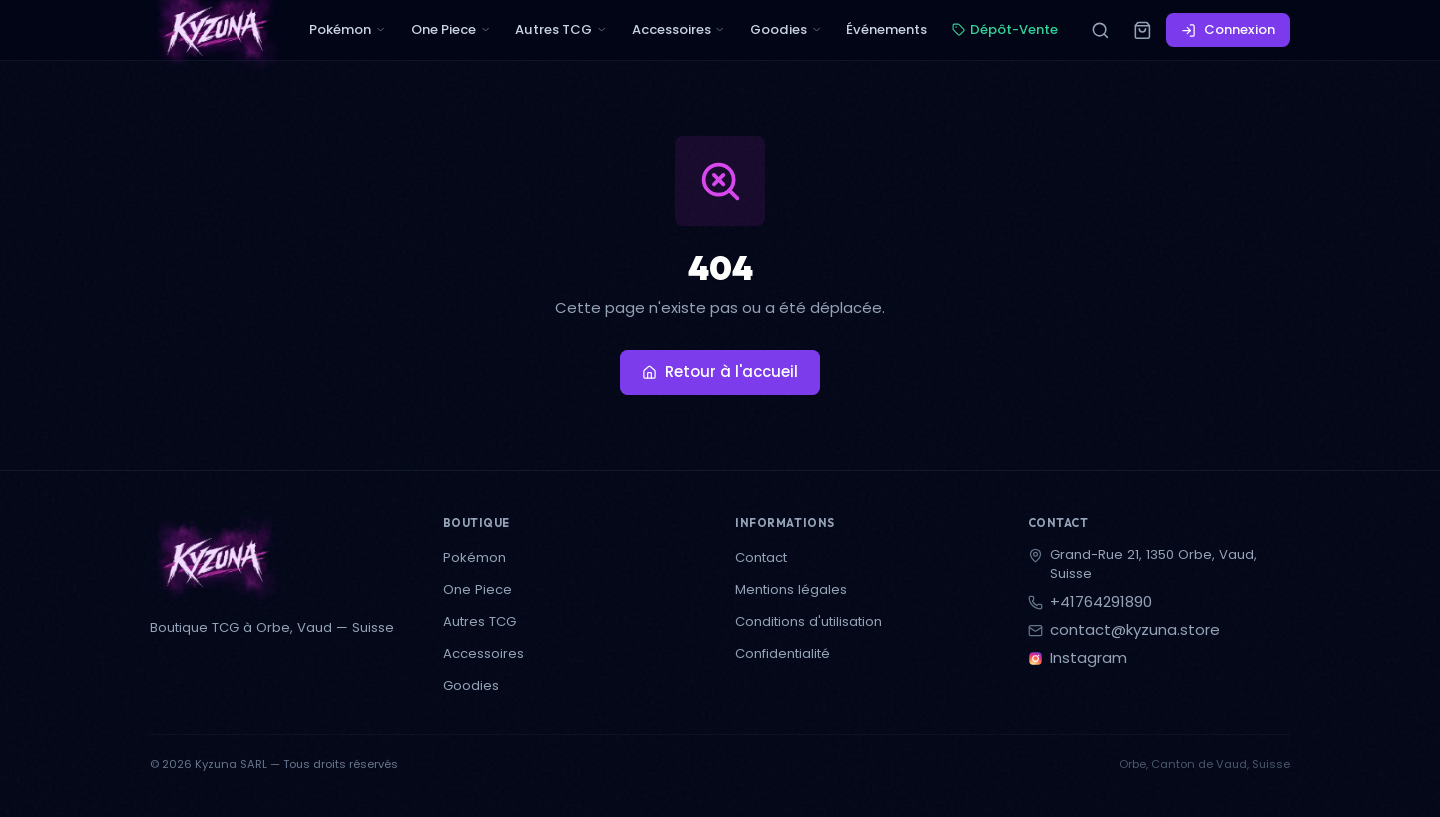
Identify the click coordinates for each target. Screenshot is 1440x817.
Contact (761, 557)
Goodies (786, 29)
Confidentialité (782, 653)
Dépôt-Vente (1005, 29)
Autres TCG (561, 29)
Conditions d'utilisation (808, 621)
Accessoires (679, 29)
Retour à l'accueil (720, 371)
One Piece (451, 29)
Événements (886, 29)
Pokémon (347, 29)
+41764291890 (1101, 602)
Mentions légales (791, 589)
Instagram (1088, 658)
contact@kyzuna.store (1135, 630)
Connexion (1228, 29)
